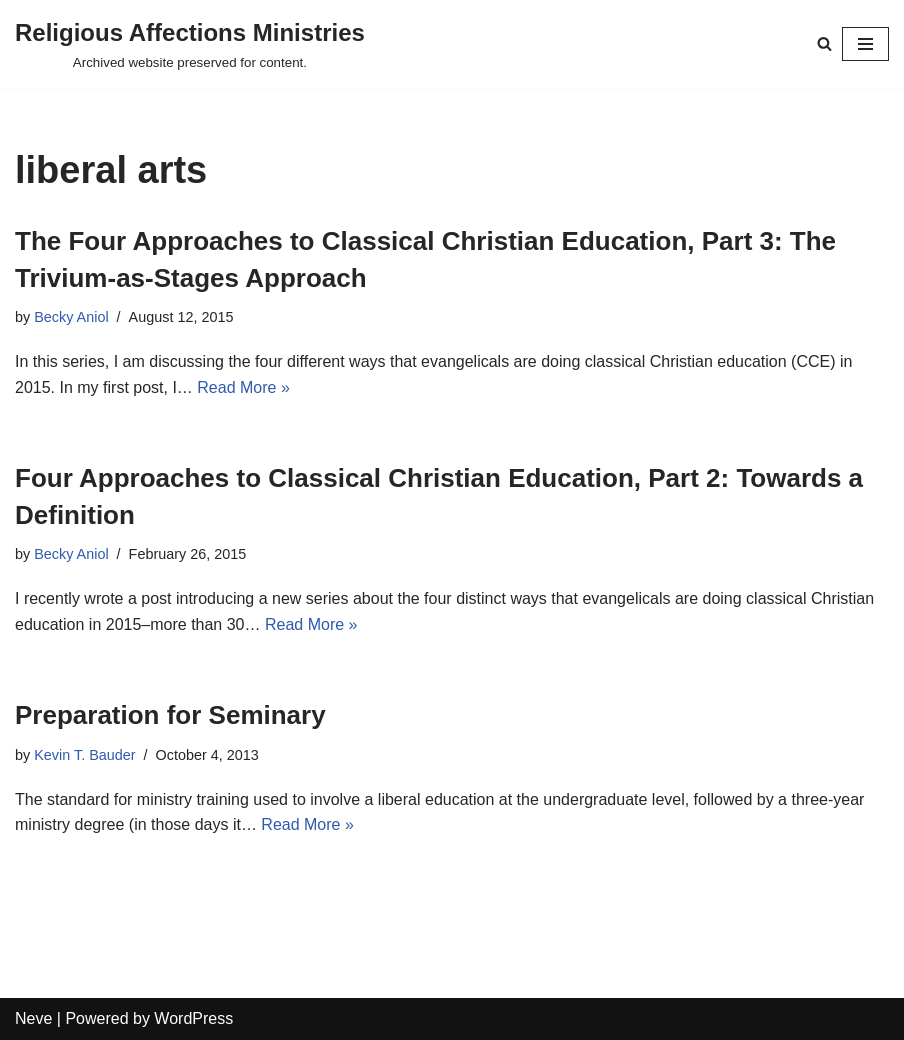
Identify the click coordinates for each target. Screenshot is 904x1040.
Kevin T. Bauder (84, 755)
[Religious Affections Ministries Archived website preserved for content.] (190, 44)
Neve (33, 1018)
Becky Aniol (71, 317)
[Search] (824, 43)
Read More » (243, 387)
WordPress (193, 1018)
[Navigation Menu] (865, 44)
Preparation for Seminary (170, 715)
